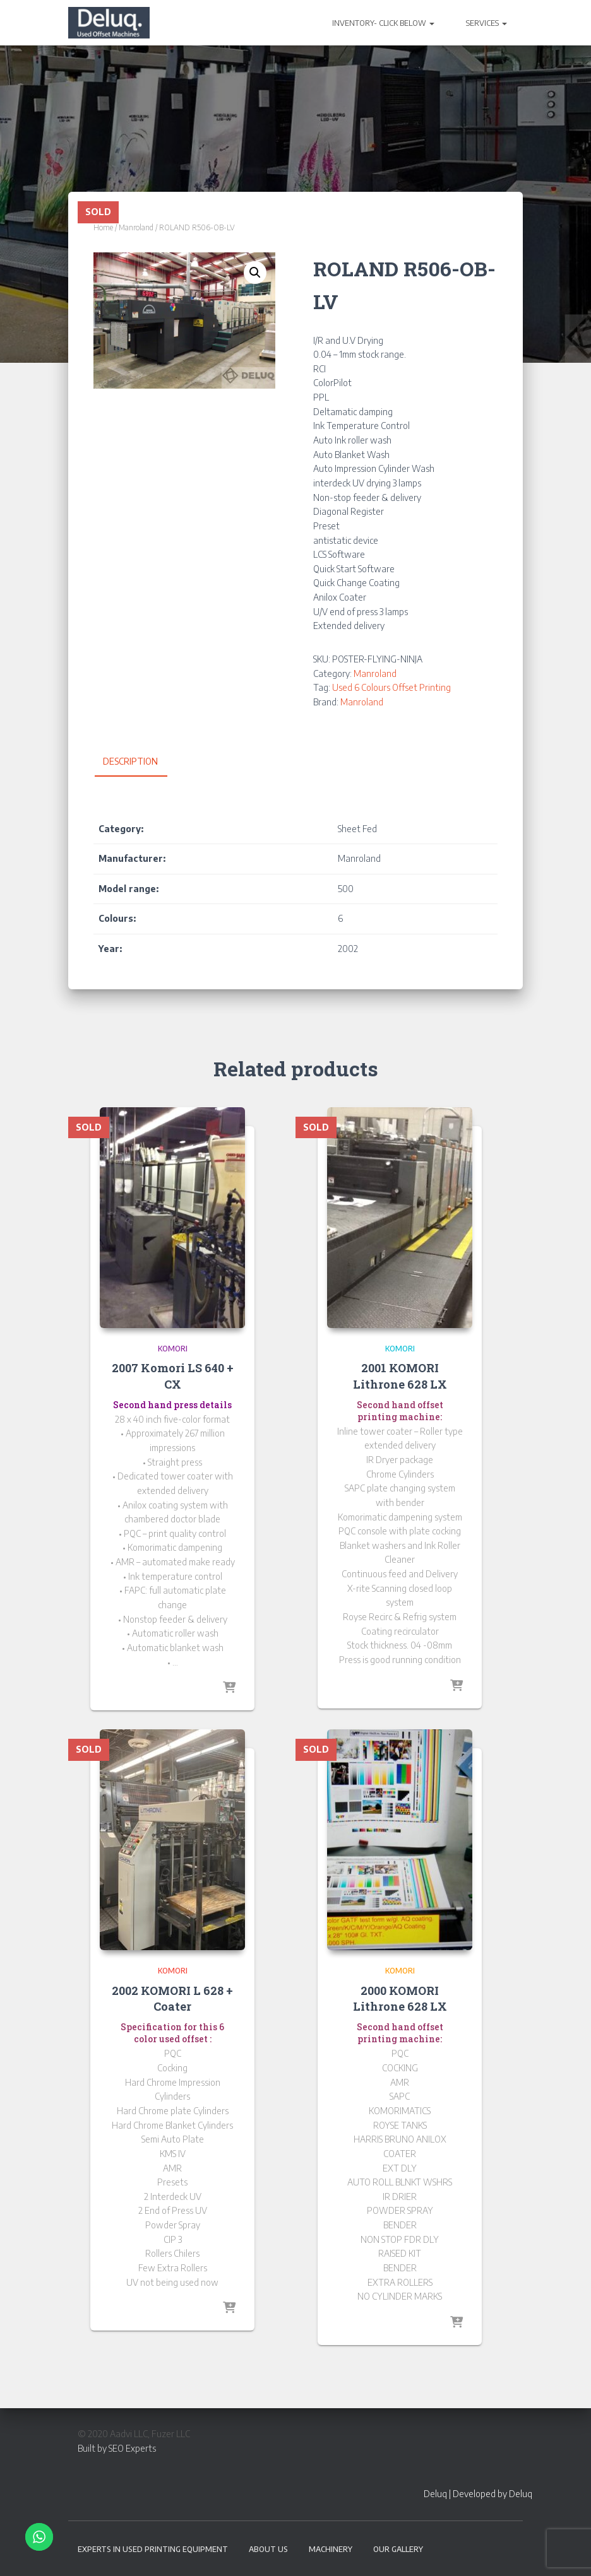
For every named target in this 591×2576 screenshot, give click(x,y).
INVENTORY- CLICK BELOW (383, 23)
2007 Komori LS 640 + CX (173, 1375)
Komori (173, 1348)
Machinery (330, 2549)
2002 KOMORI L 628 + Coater (172, 1998)
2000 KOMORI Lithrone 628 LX (400, 1998)
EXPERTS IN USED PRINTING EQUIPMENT (153, 2549)
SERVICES (486, 23)
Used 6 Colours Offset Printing (391, 687)
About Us (268, 2549)
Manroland (136, 227)
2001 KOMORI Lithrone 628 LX (400, 1375)
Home (103, 227)
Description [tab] (130, 761)
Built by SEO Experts (117, 2448)
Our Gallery (398, 2549)
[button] (255, 272)
